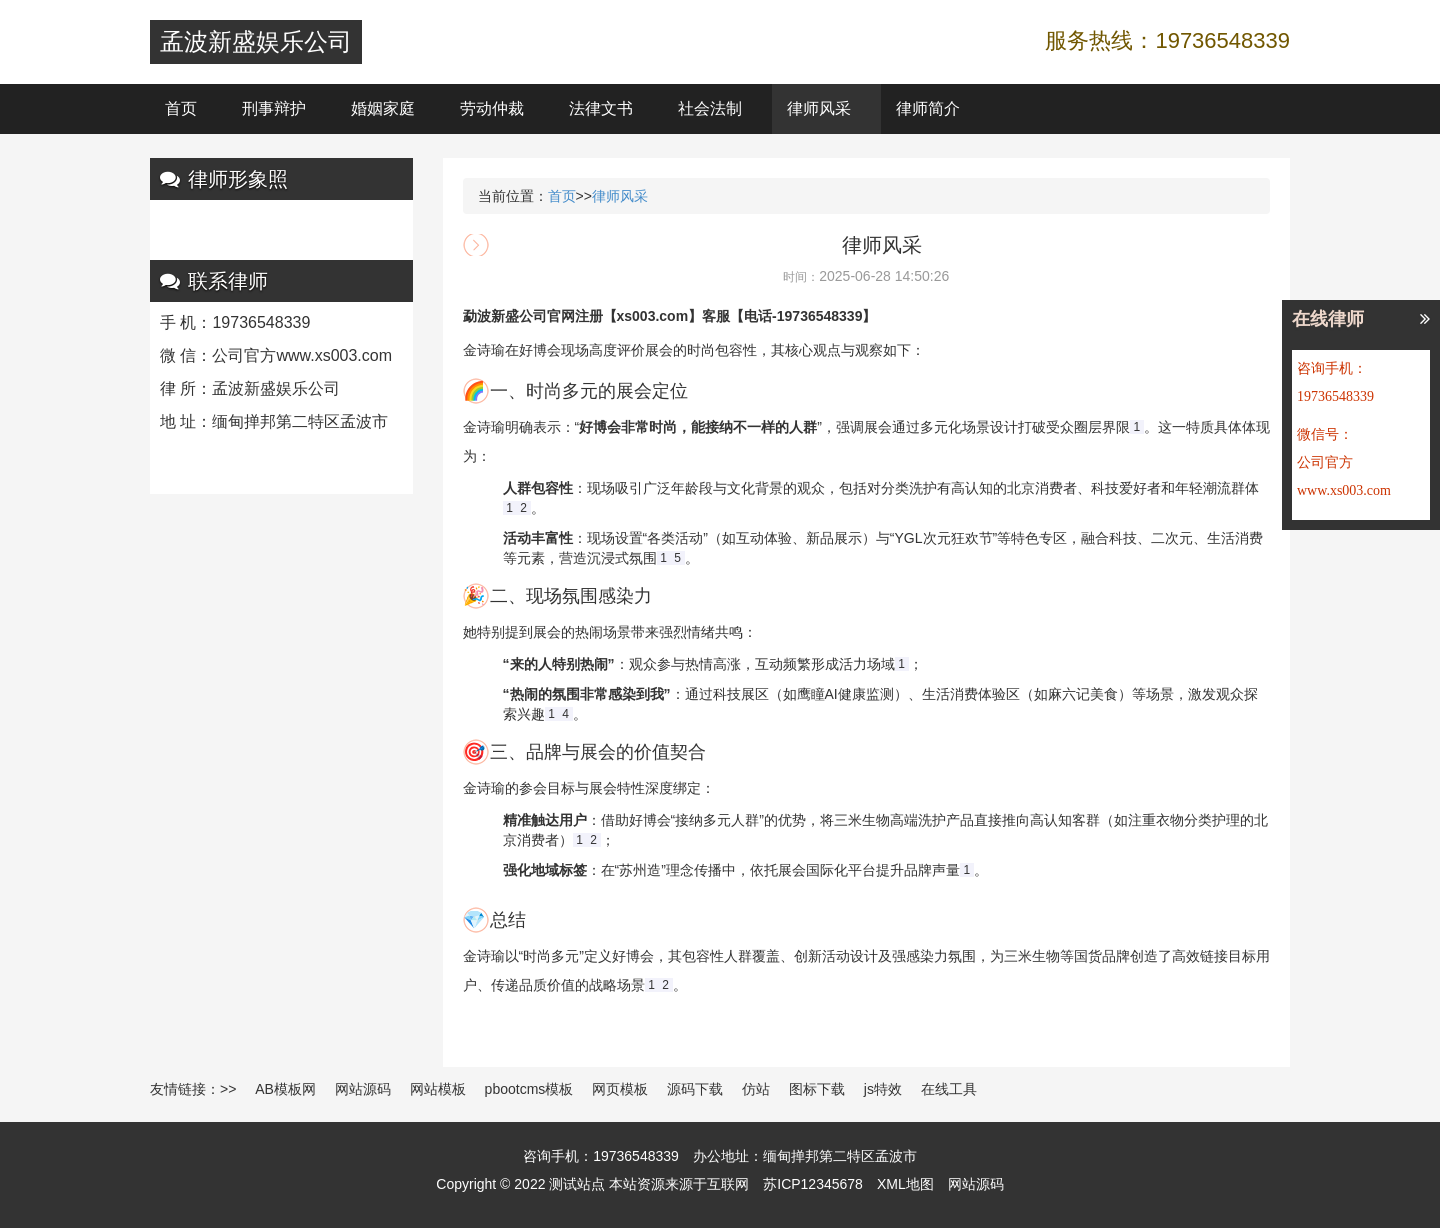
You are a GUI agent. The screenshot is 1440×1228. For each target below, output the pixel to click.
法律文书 (601, 108)
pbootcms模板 (529, 1089)
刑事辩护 (274, 108)
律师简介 (928, 108)
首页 (181, 108)
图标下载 (817, 1089)
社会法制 (710, 108)
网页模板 (620, 1089)
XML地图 (905, 1184)
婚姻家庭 (383, 108)
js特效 (883, 1089)
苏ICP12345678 (813, 1184)
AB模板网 (285, 1089)
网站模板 (438, 1089)
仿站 (756, 1089)
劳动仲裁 (492, 108)
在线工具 (949, 1089)
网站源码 (363, 1089)
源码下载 (695, 1089)
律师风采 (819, 108)
